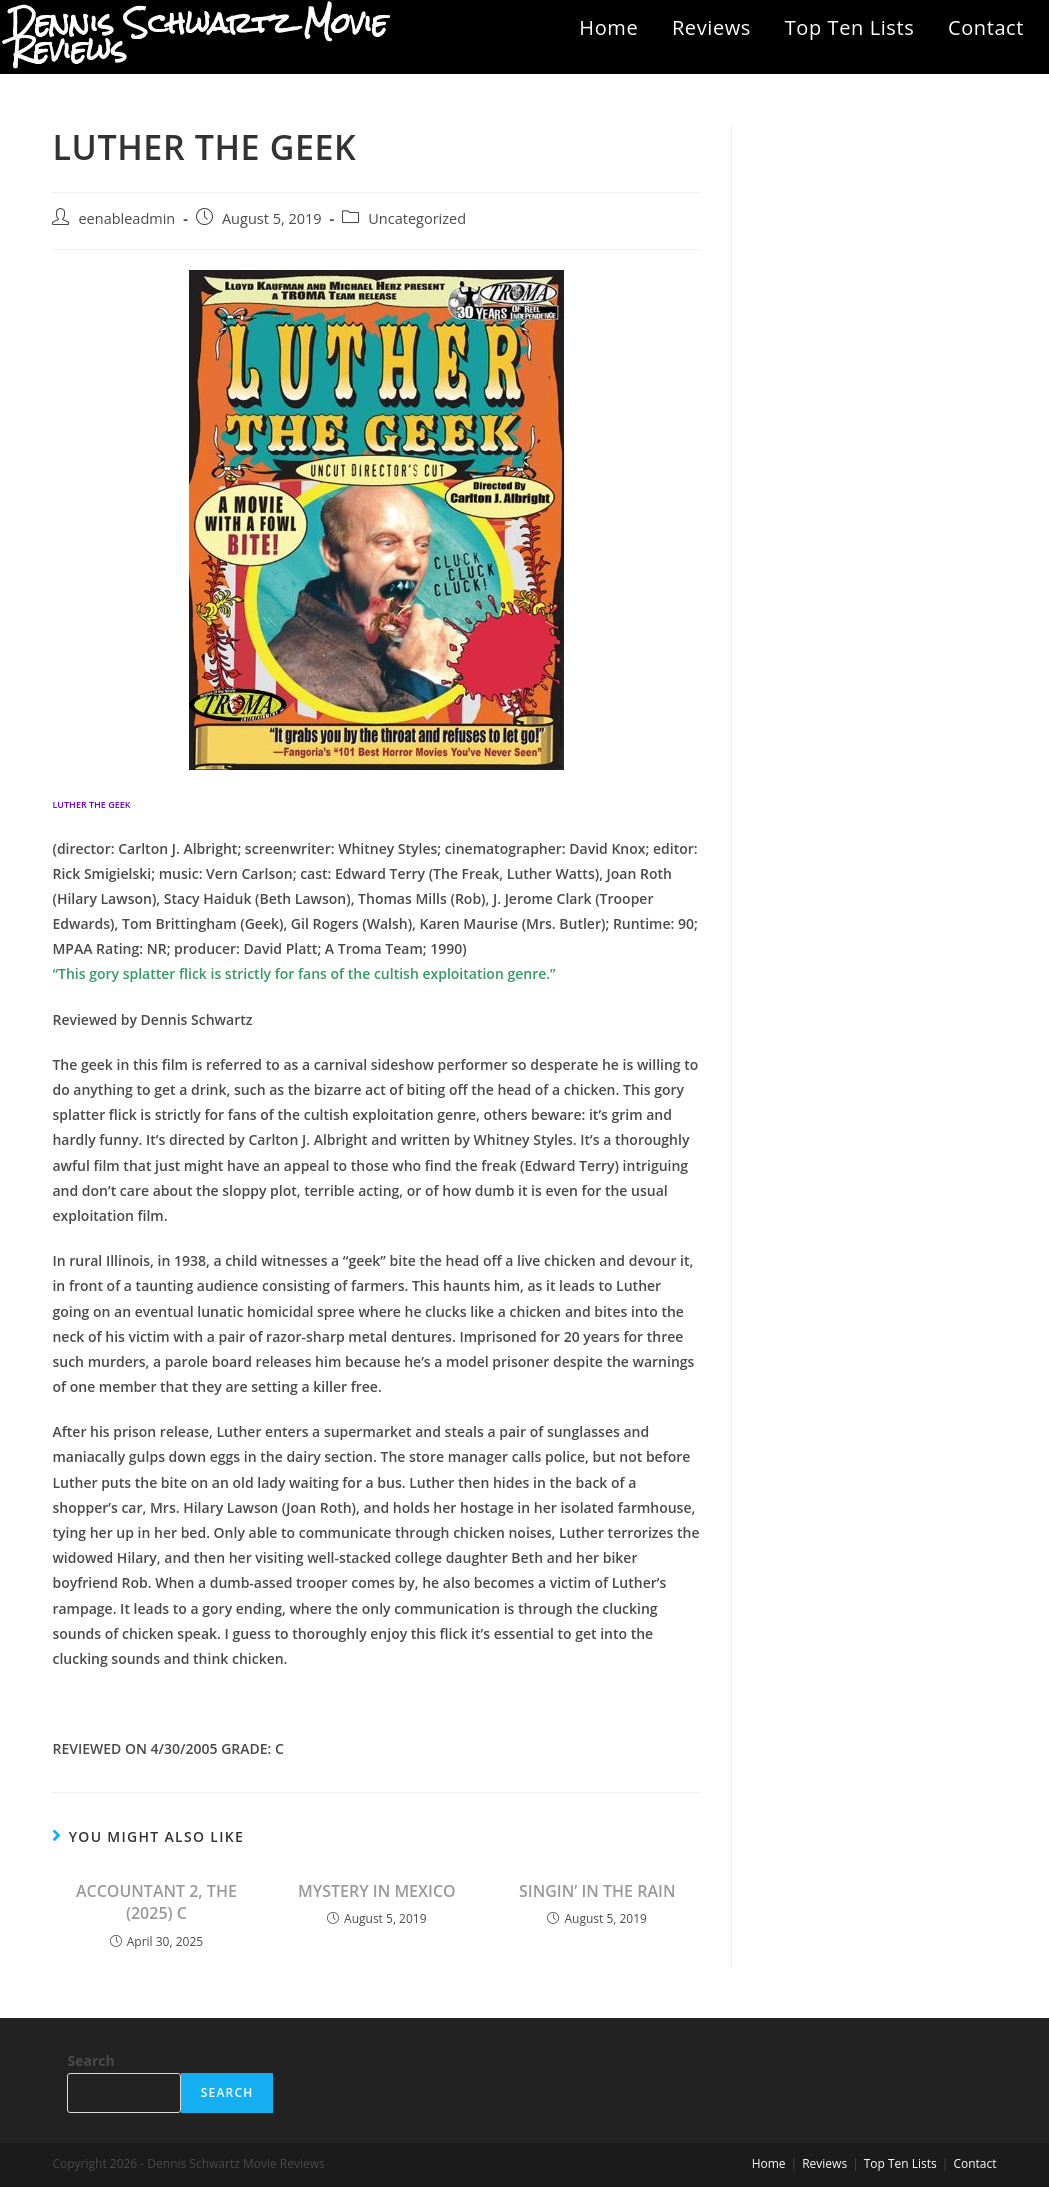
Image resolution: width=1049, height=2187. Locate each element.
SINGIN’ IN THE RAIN (597, 1891)
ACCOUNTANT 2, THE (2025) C (156, 1902)
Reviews (711, 27)
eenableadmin (126, 218)
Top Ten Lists (850, 27)
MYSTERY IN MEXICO (377, 1891)
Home (608, 27)
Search (90, 2060)
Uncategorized (417, 218)
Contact (986, 27)
